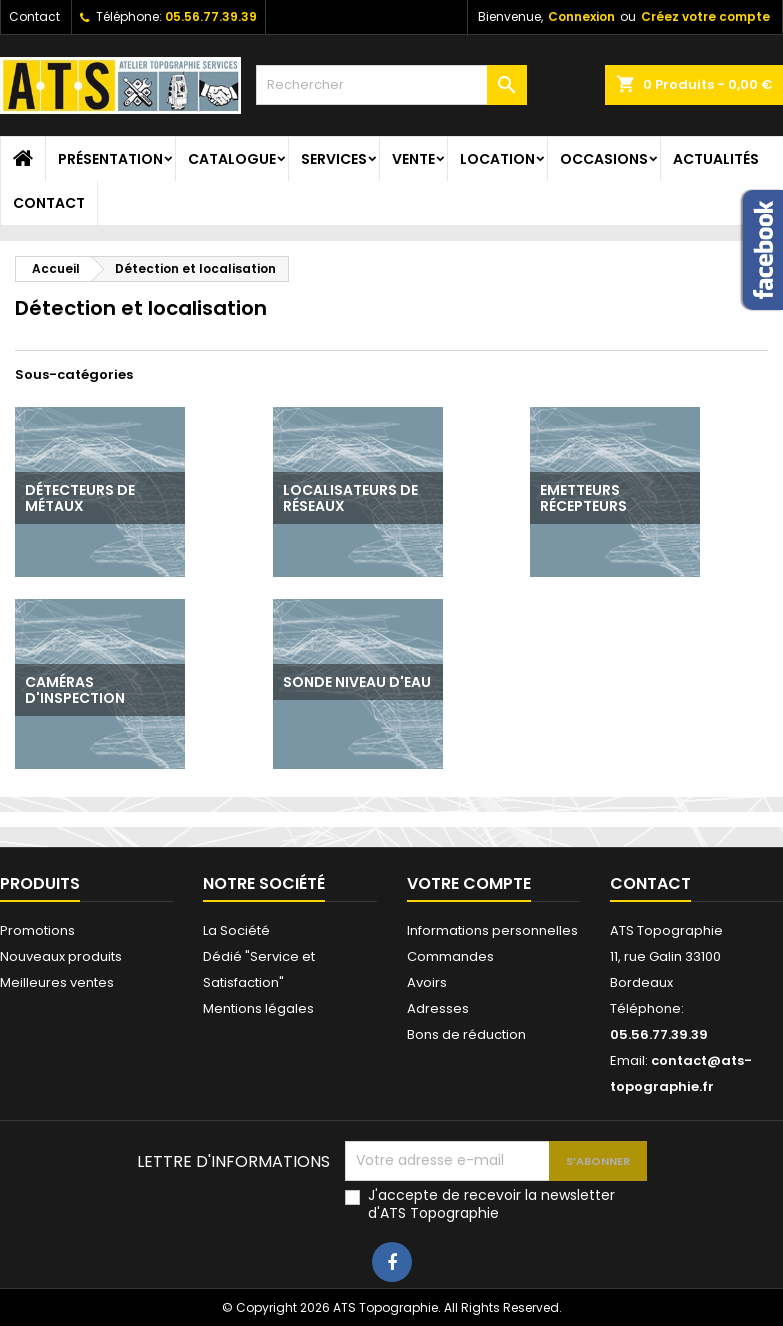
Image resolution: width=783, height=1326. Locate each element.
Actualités (716, 159)
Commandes (450, 956)
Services (334, 159)
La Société (236, 930)
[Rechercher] (391, 85)
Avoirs (427, 982)
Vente (413, 159)
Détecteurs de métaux (80, 498)
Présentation (110, 159)
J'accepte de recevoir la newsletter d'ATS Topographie (491, 1204)
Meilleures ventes (57, 982)
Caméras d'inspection (75, 690)
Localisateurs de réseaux (350, 498)
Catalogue (232, 159)
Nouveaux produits (61, 956)
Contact (34, 16)
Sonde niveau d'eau (357, 682)
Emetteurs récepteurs (583, 498)
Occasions (604, 159)
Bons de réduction (466, 1034)
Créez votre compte (705, 16)
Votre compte (469, 883)
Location (497, 159)
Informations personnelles (492, 930)
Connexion (581, 16)
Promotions (37, 930)
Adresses (438, 1008)
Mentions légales (258, 1008)
